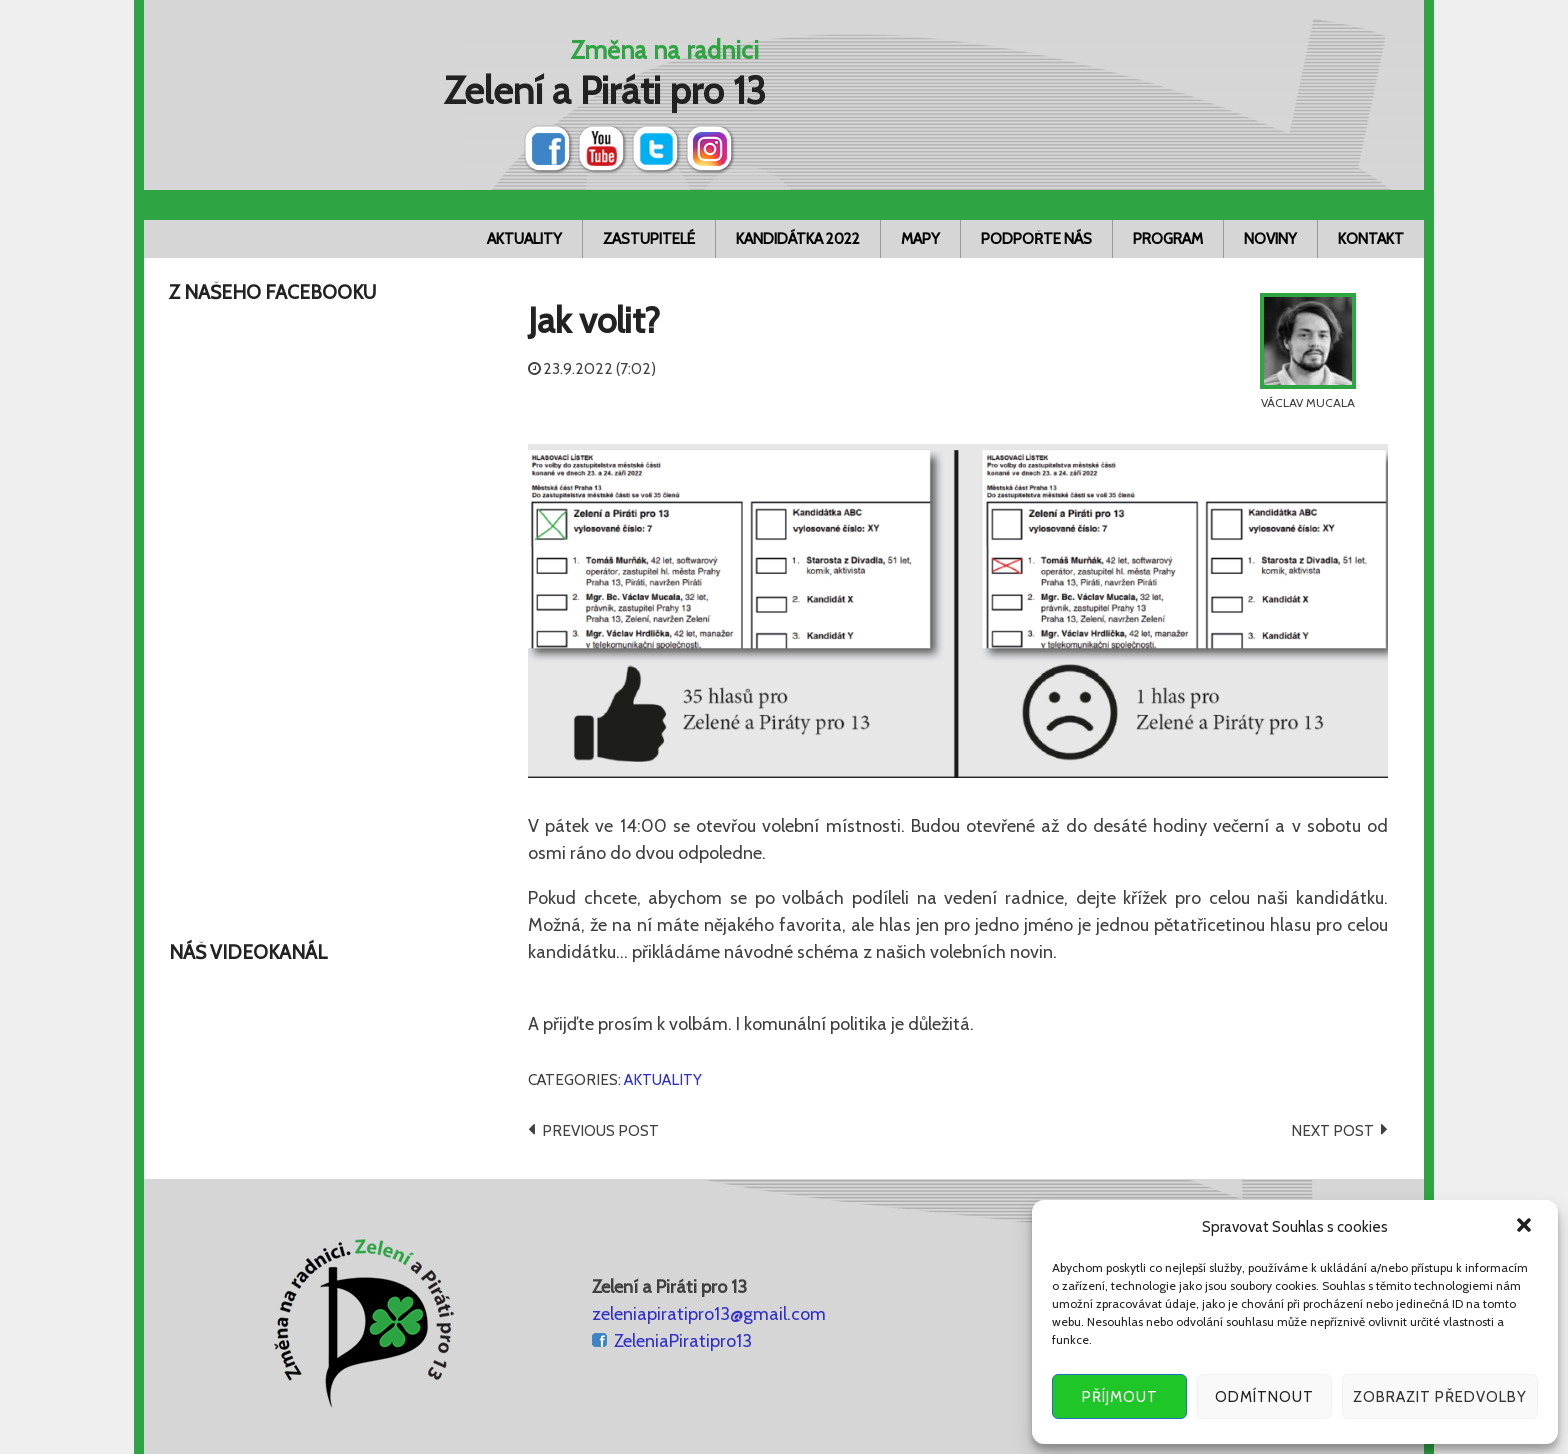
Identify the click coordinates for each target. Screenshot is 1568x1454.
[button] (1526, 1227)
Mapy (920, 239)
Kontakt (1371, 239)
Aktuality (524, 239)
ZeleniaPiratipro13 (683, 1341)
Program (1168, 239)
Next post (1332, 1130)
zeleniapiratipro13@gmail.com (709, 1314)
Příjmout (1120, 1397)
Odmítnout (1264, 1397)
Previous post (600, 1130)
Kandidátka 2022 (798, 239)
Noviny (1270, 239)
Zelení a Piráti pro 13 (605, 90)
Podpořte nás (1036, 239)
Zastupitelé (649, 239)
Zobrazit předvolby (1440, 1397)
